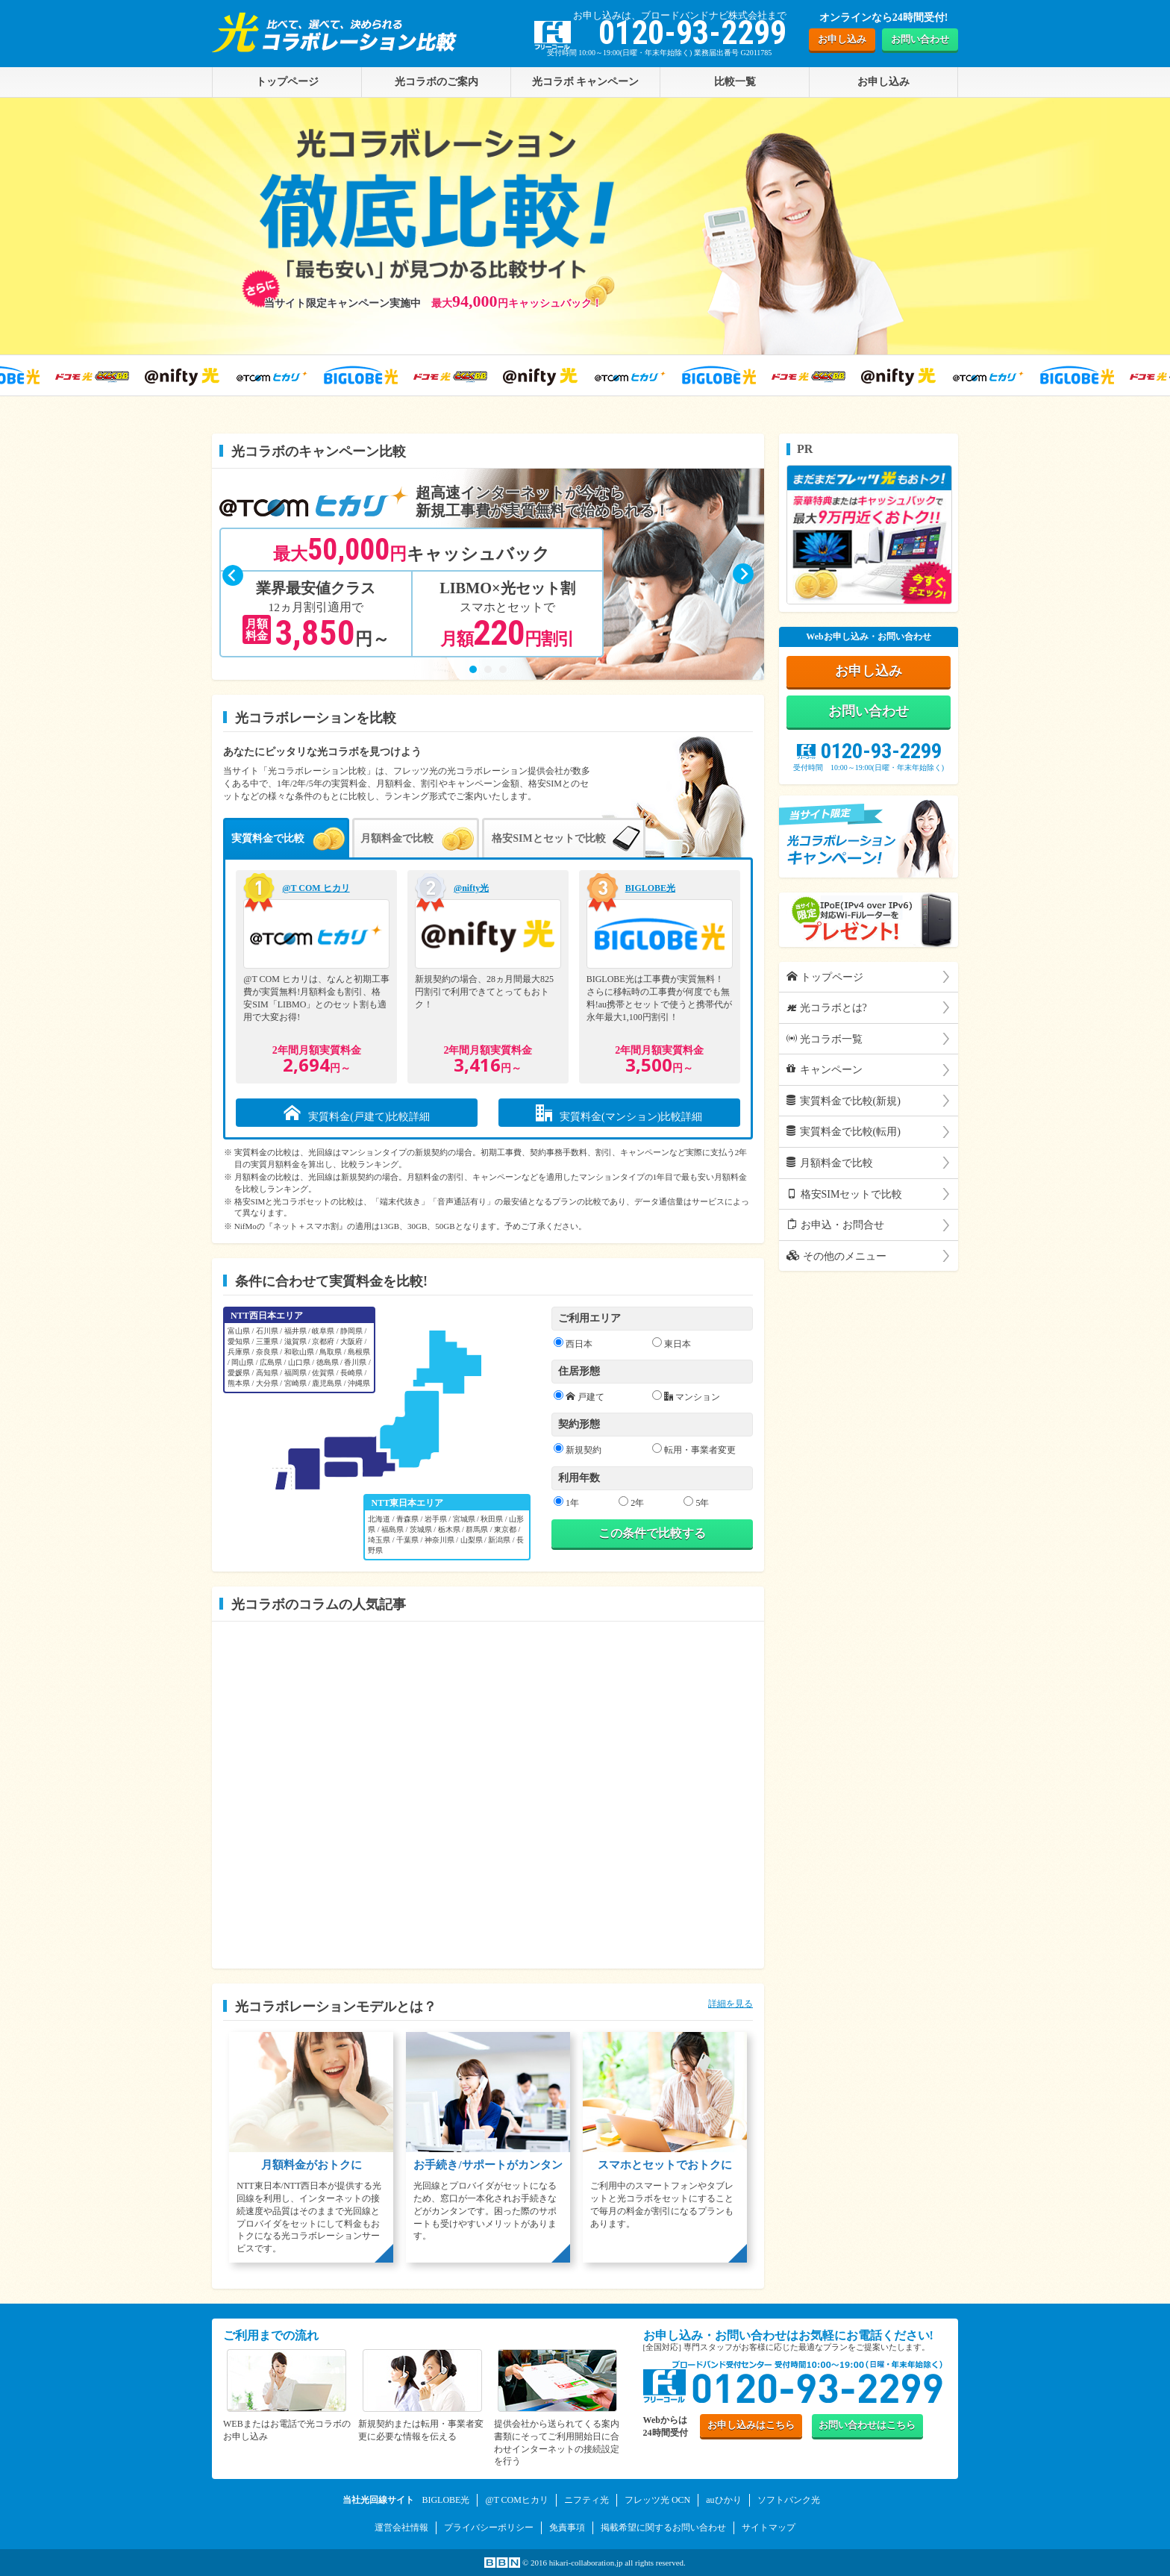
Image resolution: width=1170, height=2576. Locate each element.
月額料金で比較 (829, 1163)
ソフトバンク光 (788, 2500)
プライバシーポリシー (489, 2527)
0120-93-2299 (869, 751)
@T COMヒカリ (516, 2500)
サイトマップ (768, 2527)
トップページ (824, 977)
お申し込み (842, 39)
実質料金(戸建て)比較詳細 (357, 1113)
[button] (473, 669)
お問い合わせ (920, 39)
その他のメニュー (836, 1256)
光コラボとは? (826, 1007)
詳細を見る (730, 2003)
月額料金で (397, 838)
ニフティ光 (586, 2500)
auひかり (723, 2500)
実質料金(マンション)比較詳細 (619, 1113)
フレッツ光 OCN (657, 2500)
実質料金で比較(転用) (843, 1132)
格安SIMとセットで (548, 838)
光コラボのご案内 (436, 81)
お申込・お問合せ (835, 1225)
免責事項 (567, 2527)
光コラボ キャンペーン (585, 81)
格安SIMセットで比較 (844, 1194)
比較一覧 (735, 81)
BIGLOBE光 (445, 2500)
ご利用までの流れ (271, 2335)
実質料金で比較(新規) (843, 1101)
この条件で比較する (652, 1533)
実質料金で (267, 838)
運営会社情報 (401, 2527)
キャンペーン (824, 1069)
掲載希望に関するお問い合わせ (663, 2527)
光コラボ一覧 (824, 1039)
